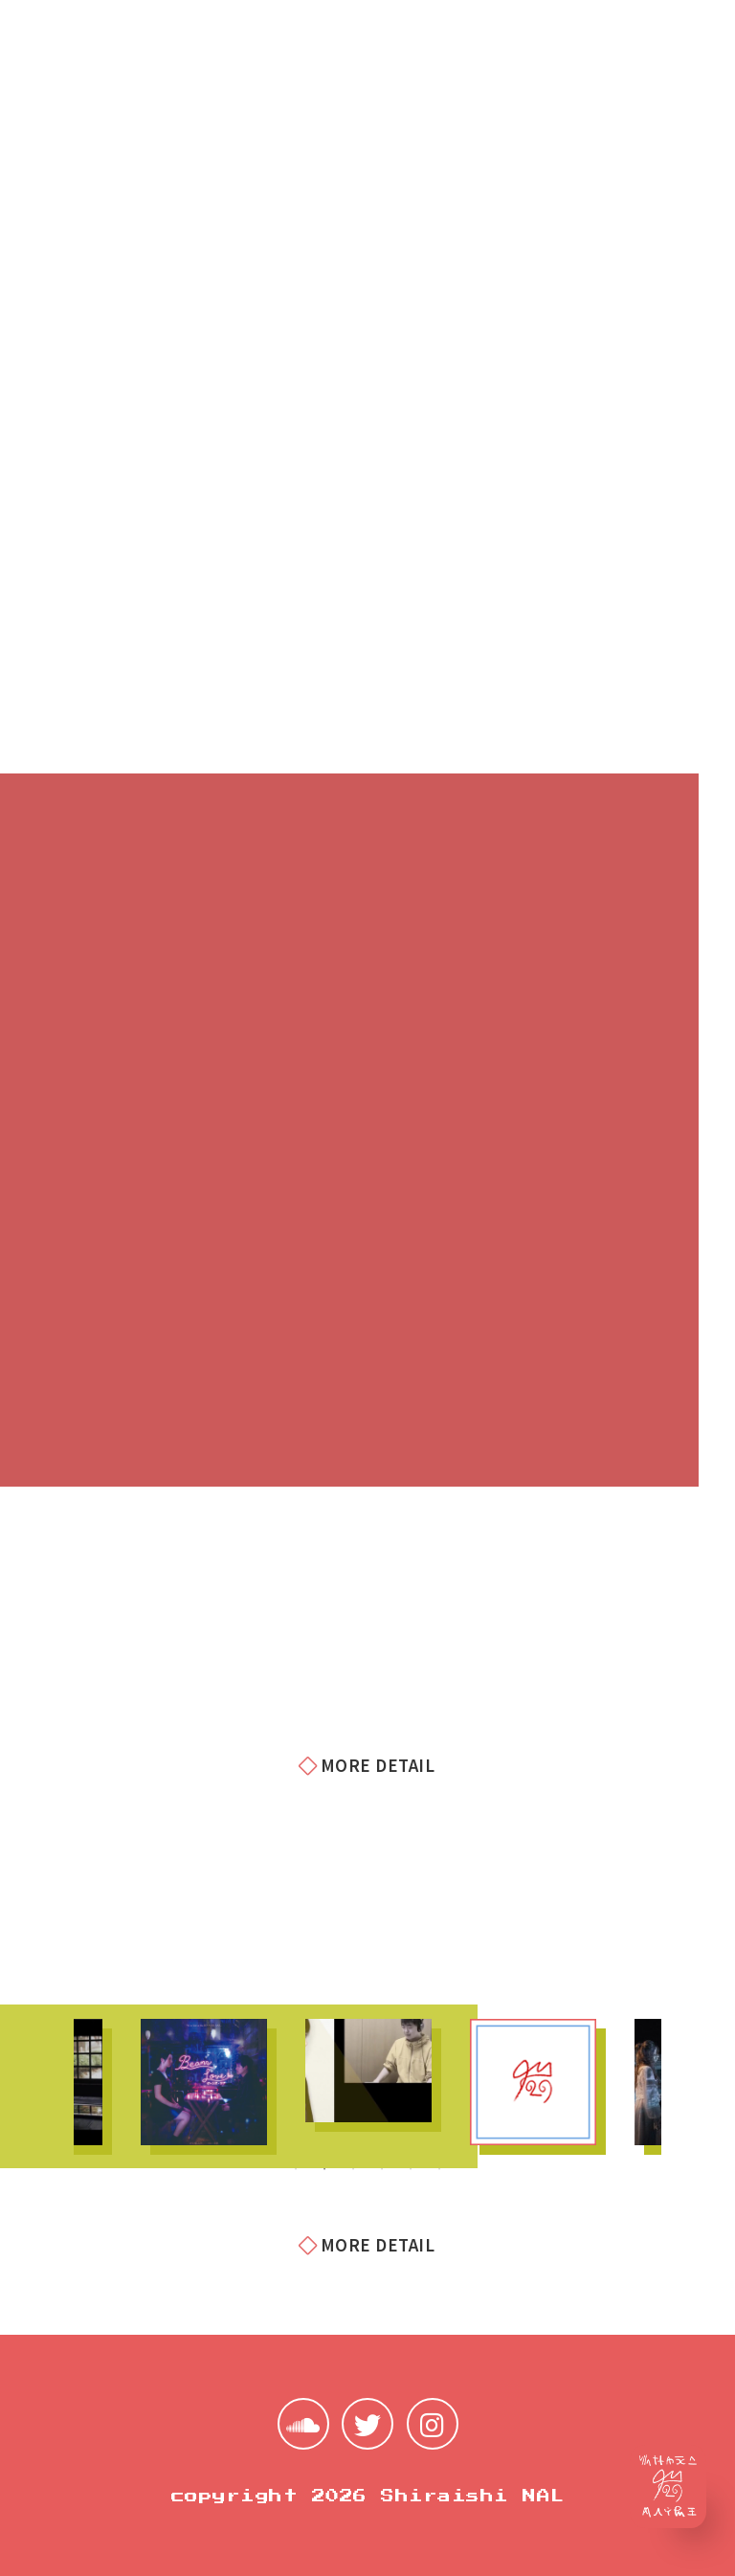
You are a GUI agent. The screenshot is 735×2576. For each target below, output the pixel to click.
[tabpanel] (204, 2082)
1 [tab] (295, 2169)
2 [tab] (324, 2169)
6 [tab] (439, 2169)
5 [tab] (410, 2169)
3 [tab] (353, 2169)
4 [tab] (381, 2169)
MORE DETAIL (367, 1765)
